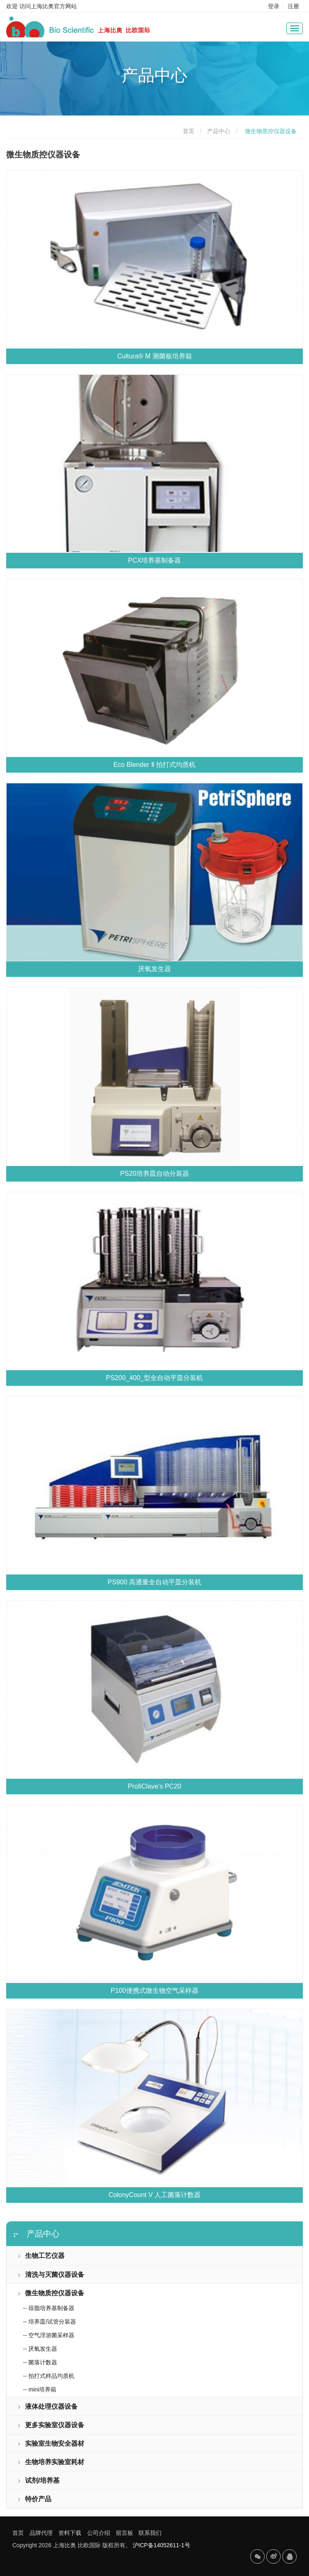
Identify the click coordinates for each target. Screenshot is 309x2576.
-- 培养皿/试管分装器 (49, 2321)
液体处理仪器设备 (47, 2406)
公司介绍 (98, 2533)
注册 (293, 6)
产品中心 (218, 131)
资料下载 (69, 2533)
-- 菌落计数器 (40, 2362)
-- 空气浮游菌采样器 (48, 2335)
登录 (273, 6)
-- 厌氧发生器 (40, 2348)
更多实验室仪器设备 (50, 2424)
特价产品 (34, 2498)
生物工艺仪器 (41, 2255)
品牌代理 (41, 2533)
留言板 (124, 2533)
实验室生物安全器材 (50, 2443)
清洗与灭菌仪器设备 (50, 2274)
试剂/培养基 (38, 2480)
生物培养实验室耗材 (50, 2461)
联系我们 (149, 2533)
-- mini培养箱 (39, 2389)
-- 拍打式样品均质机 (48, 2376)
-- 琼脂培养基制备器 (48, 2308)
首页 (188, 131)
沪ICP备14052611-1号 (161, 2545)
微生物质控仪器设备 (50, 2293)
